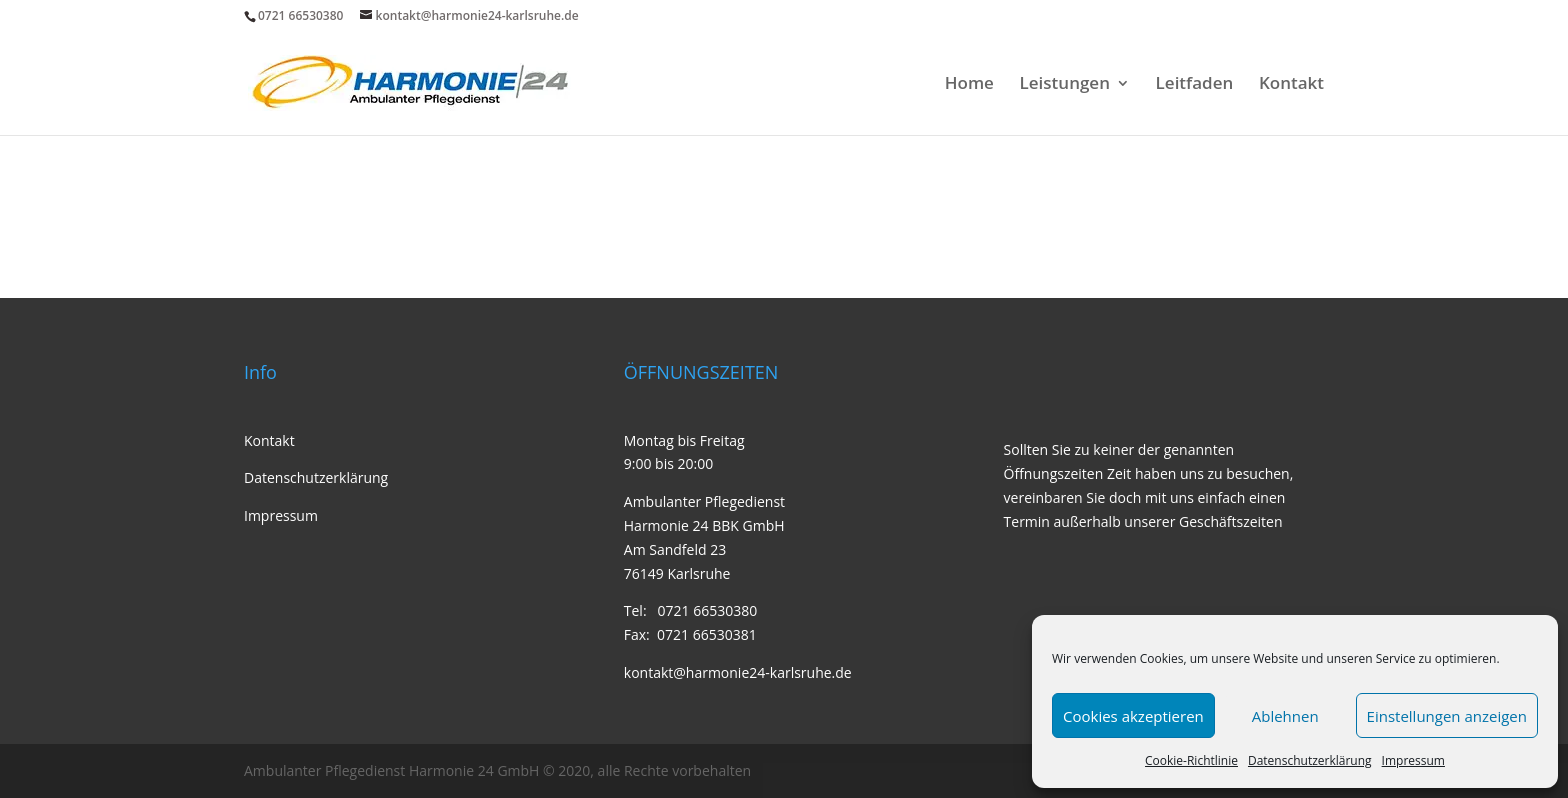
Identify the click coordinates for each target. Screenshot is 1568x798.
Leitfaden (1195, 85)
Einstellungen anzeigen (1447, 716)
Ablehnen (1285, 716)
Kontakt (1291, 85)
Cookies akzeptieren (1133, 716)
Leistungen (1065, 85)
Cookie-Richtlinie (1191, 760)
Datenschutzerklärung (1310, 760)
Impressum (1413, 760)
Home (969, 85)
